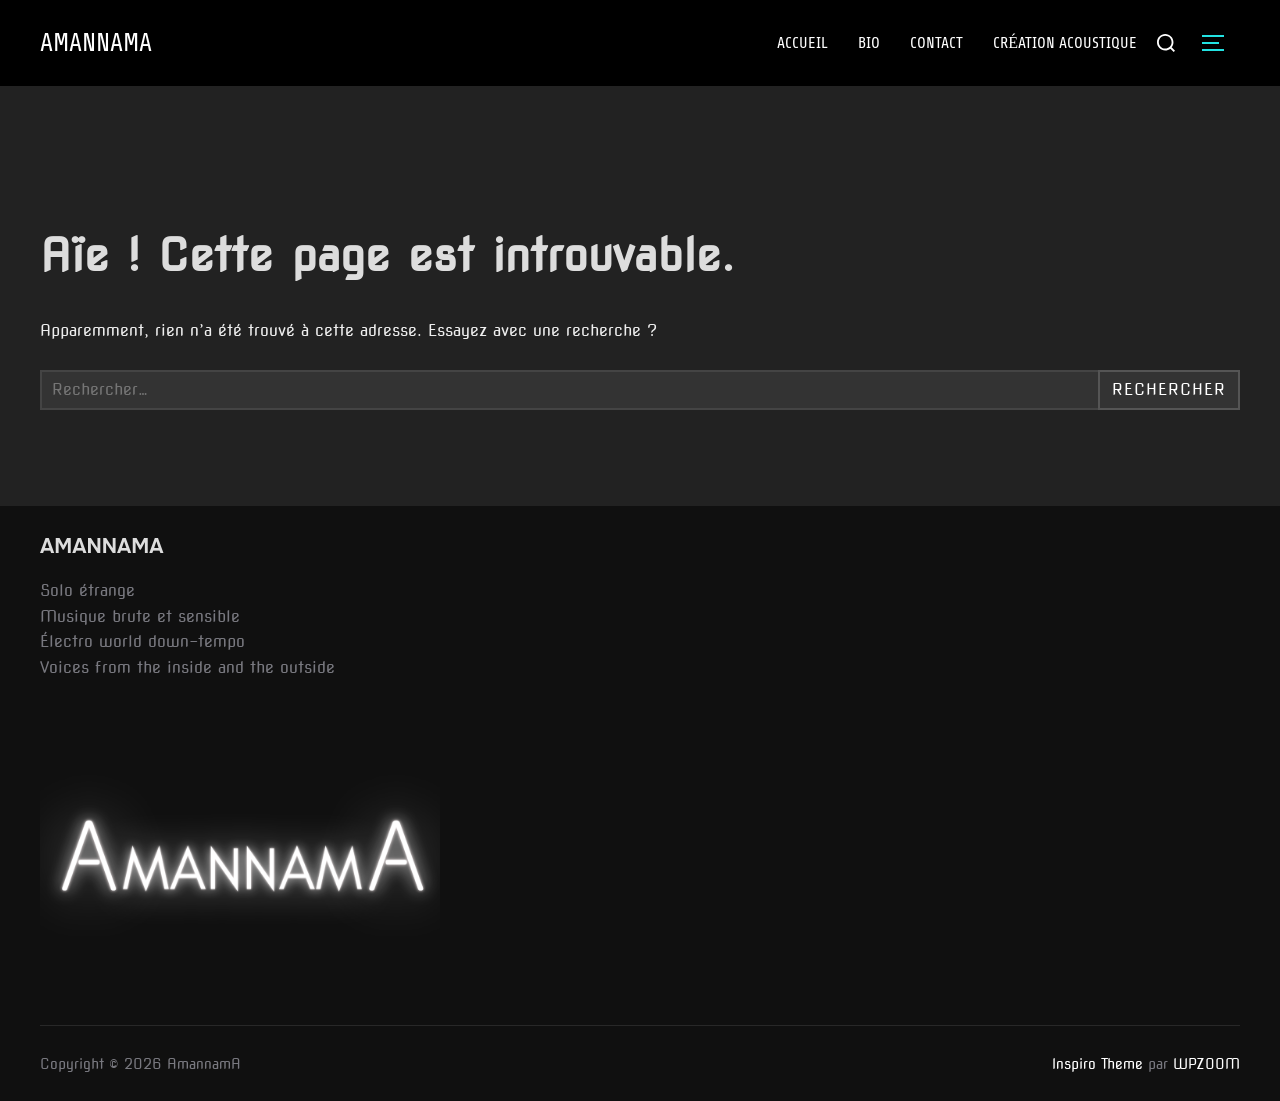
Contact (936, 43)
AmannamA (96, 43)
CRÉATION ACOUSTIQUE (1065, 43)
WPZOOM (1206, 1064)
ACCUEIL (802, 43)
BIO (869, 43)
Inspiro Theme (1097, 1064)
